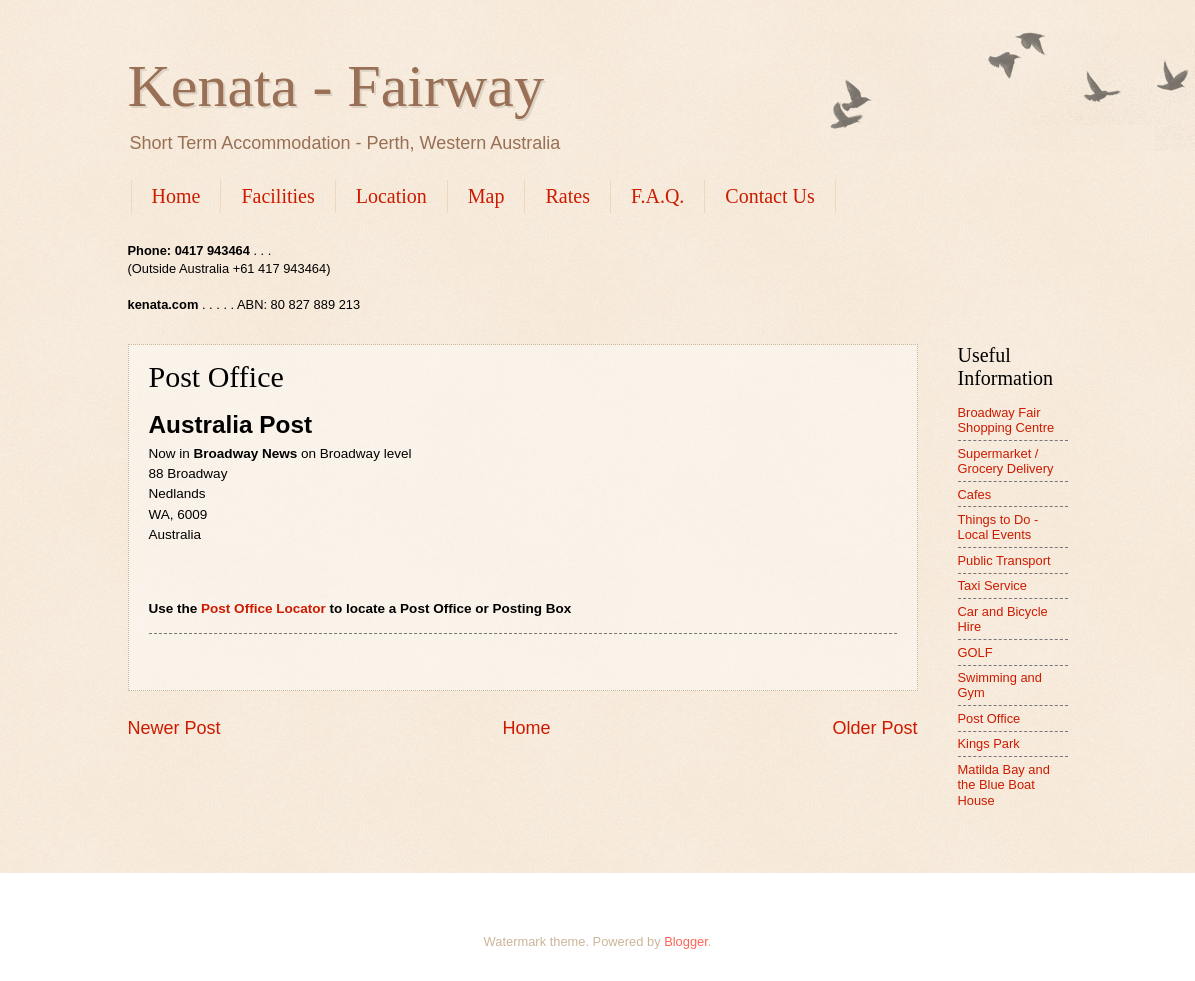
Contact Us (769, 196)
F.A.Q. (657, 196)
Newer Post (174, 728)
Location (391, 196)
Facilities (277, 196)
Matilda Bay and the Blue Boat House (1004, 785)
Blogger (686, 941)
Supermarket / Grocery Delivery (1006, 461)
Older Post (874, 728)
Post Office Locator (263, 608)
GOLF (975, 652)
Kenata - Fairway (336, 86)
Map (486, 196)
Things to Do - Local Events (998, 527)
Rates (567, 196)
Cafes (975, 494)
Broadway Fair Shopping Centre (1006, 420)
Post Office (989, 718)
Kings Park (989, 743)
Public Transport (1004, 560)
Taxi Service (992, 585)
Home (176, 196)
